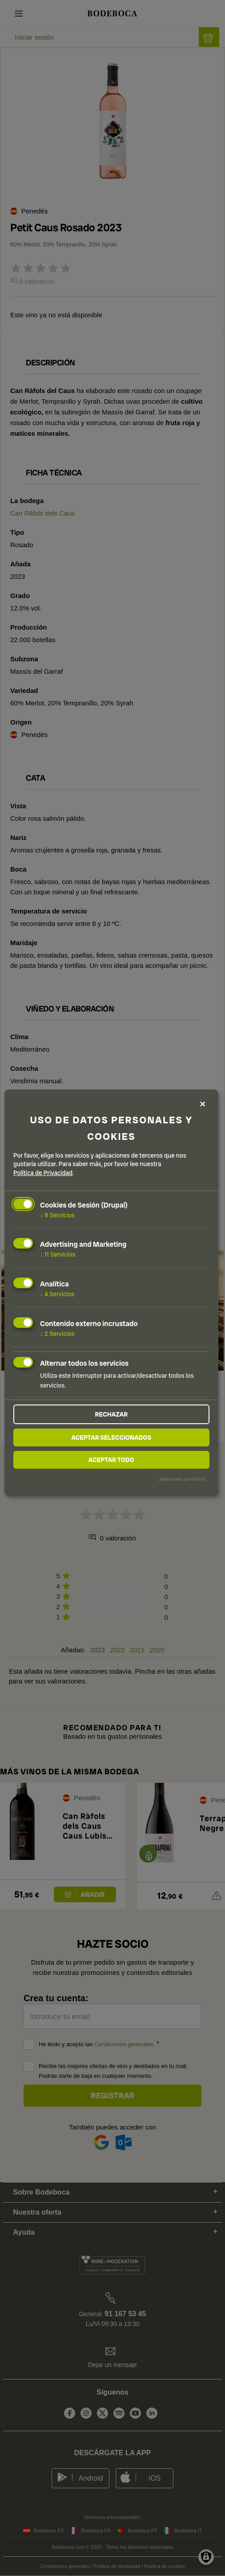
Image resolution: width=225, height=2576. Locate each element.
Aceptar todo (111, 1460)
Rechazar (111, 1414)
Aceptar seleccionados (111, 1437)
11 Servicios (57, 1254)
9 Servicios (57, 1215)
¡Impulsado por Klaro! (182, 1479)
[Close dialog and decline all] (202, 1103)
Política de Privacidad (42, 1173)
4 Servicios (57, 1294)
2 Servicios (57, 1333)
